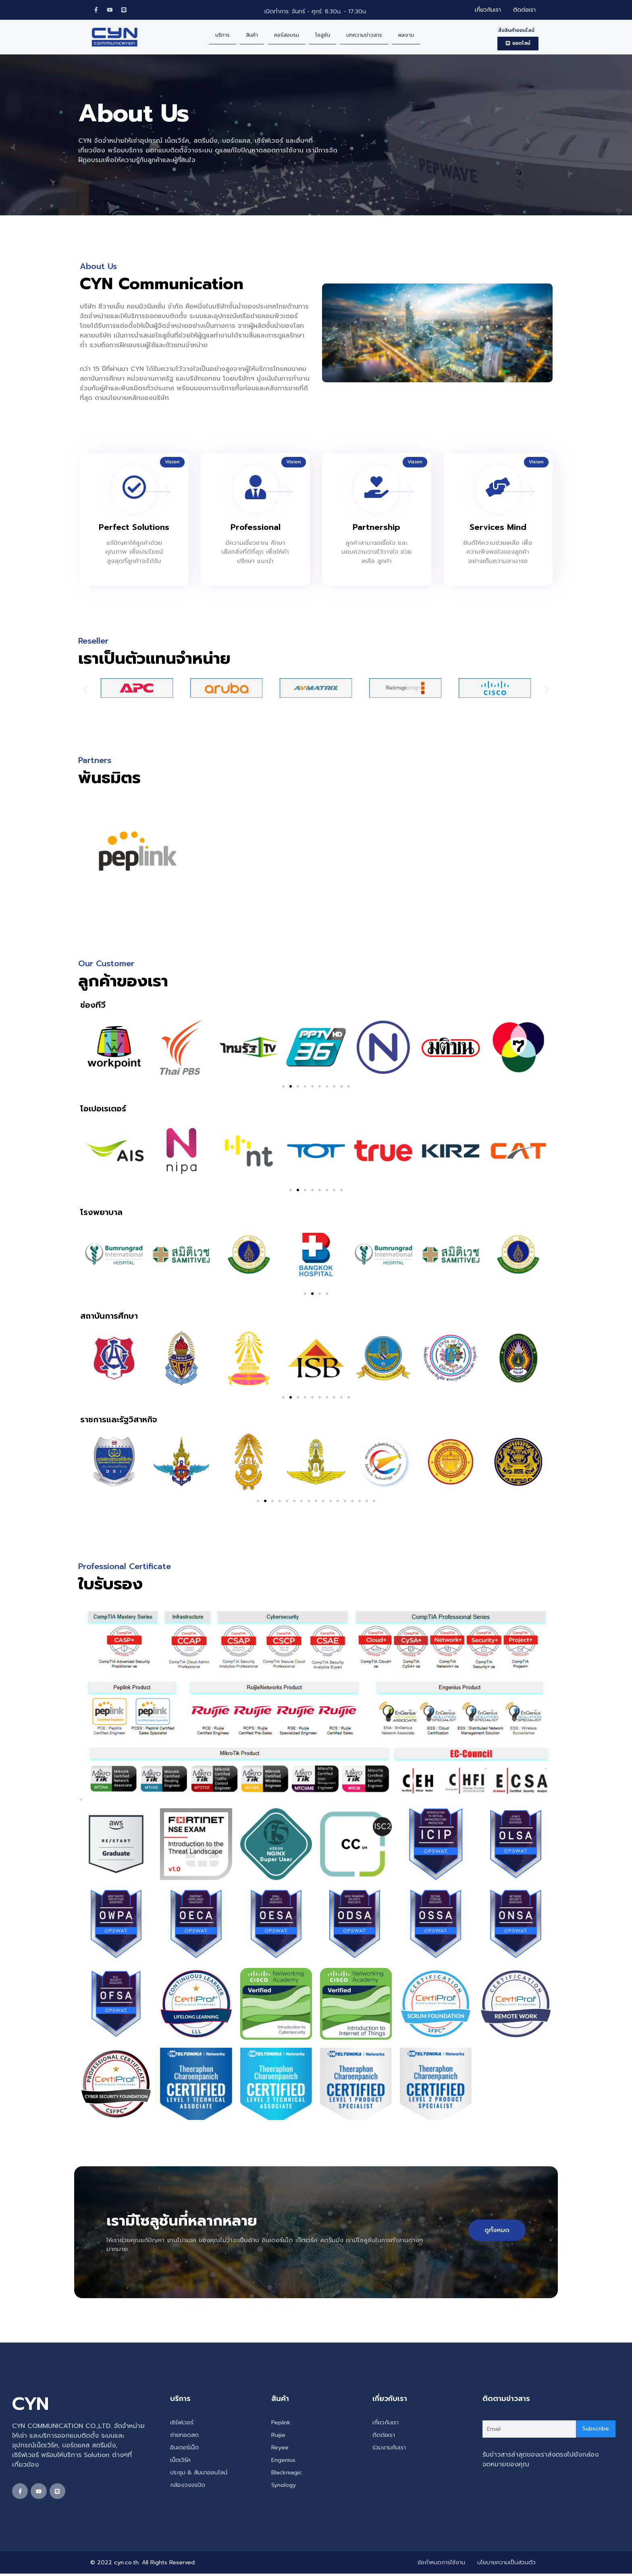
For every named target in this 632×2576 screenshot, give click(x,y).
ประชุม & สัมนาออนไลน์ (198, 2474)
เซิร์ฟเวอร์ (181, 2424)
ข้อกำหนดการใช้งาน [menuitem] (441, 2565)
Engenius (283, 2461)
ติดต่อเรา (383, 2436)
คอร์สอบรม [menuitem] (286, 36)
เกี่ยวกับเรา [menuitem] (488, 10)
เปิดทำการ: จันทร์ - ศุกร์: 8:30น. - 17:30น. (315, 12)
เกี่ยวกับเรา (385, 2424)
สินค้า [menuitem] (252, 36)
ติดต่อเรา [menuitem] (524, 10)
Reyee (280, 2449)
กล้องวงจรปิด (187, 2486)
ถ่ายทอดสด (184, 2436)
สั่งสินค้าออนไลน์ (516, 31)
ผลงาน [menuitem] (406, 36)
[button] (517, 45)
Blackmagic (286, 2474)
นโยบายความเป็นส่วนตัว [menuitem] (506, 2565)
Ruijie (278, 2436)
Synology (283, 2486)
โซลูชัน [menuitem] (322, 36)
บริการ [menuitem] (222, 36)
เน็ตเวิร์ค (180, 2461)
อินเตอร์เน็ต (184, 2449)
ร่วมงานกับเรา (389, 2449)
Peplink (281, 2424)
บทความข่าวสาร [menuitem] (364, 36)
